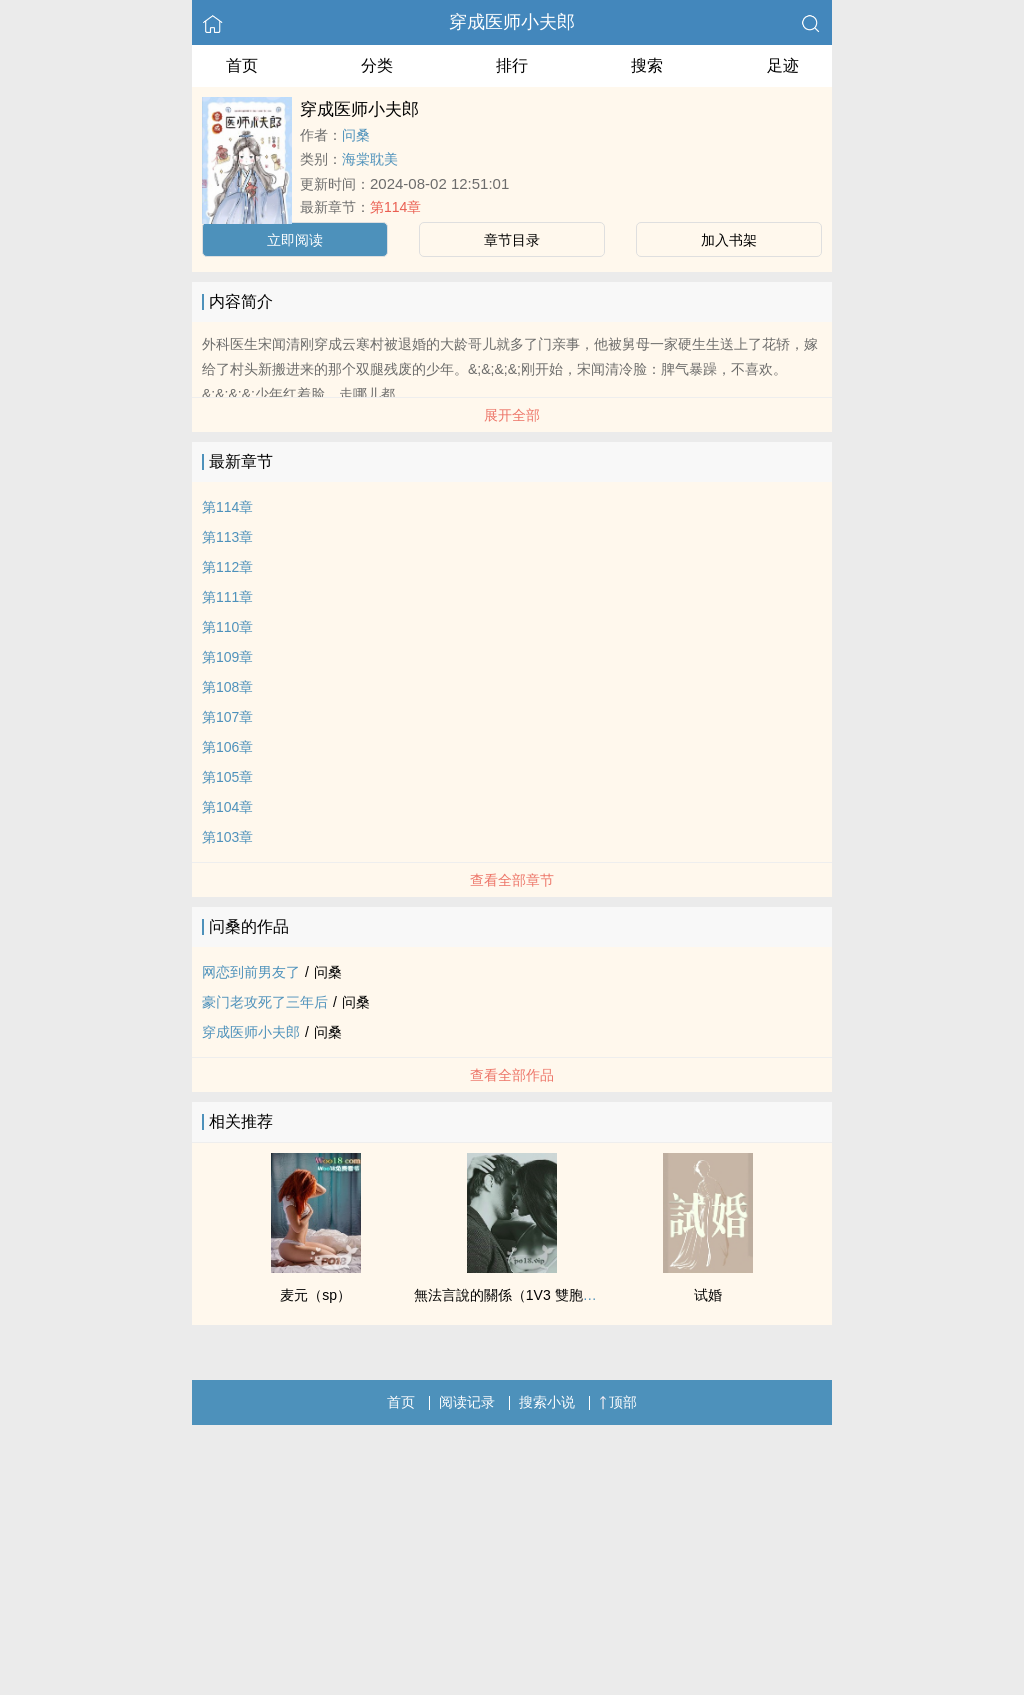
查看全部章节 (512, 880)
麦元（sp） (315, 1295)
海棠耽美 (370, 159)
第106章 (227, 747)
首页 (242, 65)
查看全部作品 (512, 1075)
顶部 (618, 1402)
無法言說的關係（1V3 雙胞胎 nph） (526, 1295)
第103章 (227, 837)
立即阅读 (295, 240)
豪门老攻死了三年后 (265, 1002)
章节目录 (512, 240)
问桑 (356, 135)
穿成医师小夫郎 (512, 22)
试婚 (708, 1295)
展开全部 (512, 415)
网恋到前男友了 (251, 972)
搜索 (647, 65)
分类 (377, 65)
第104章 (227, 807)
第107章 (227, 717)
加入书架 (729, 240)
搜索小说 (547, 1402)
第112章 (227, 567)
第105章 (227, 777)
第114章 (395, 207)
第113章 (227, 537)
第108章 (227, 687)
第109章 (227, 657)
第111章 (227, 597)
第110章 (227, 627)
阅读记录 (467, 1402)
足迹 (783, 65)
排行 (512, 65)
